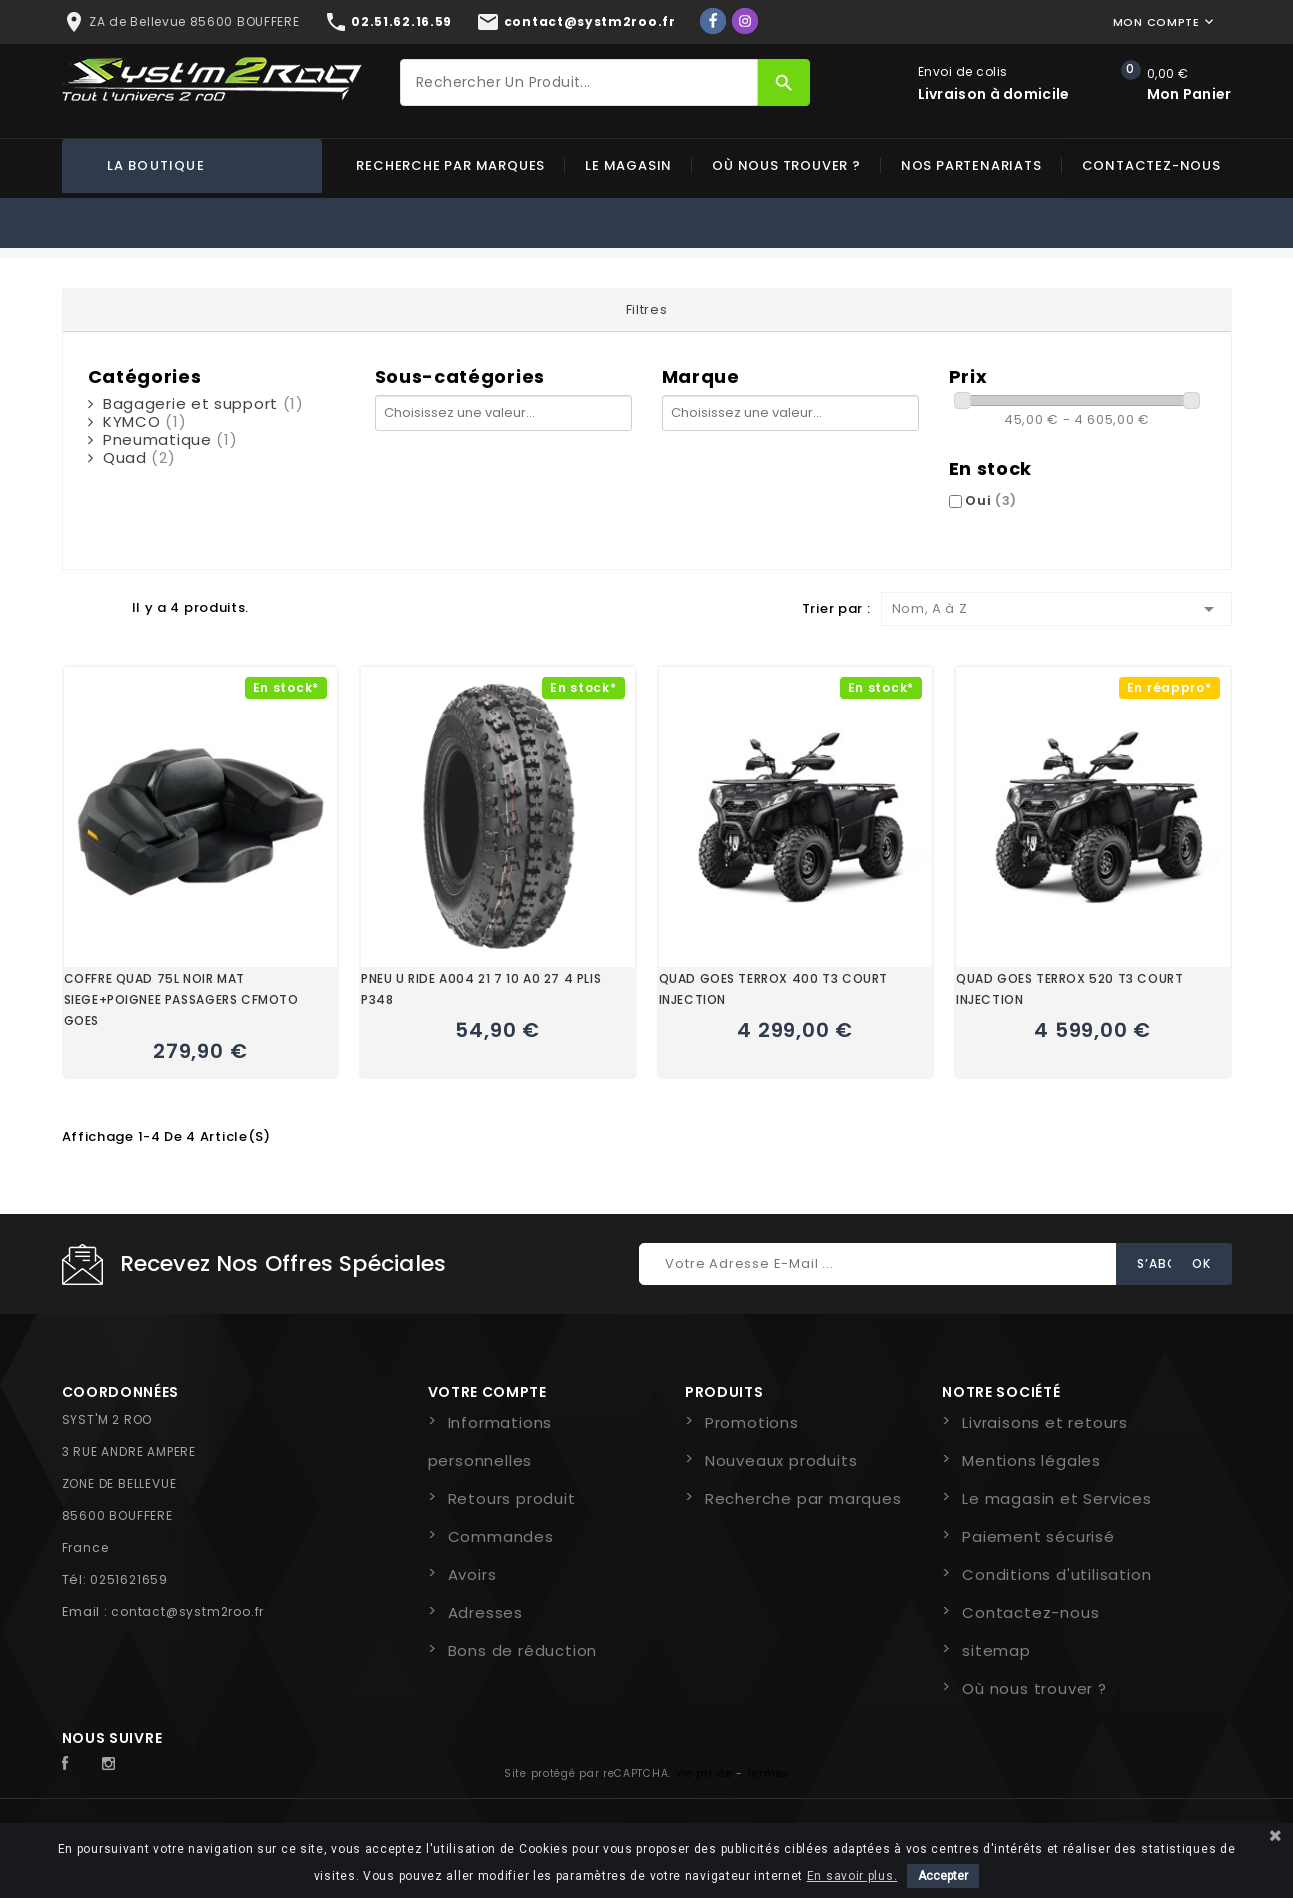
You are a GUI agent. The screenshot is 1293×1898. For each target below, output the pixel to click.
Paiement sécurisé (1038, 1536)
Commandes (501, 1536)
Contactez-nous (1151, 165)
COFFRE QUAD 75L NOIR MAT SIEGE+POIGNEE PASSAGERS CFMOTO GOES (181, 999)
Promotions (752, 1422)
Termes (768, 1773)
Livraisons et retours (1045, 1422)
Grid (72, 607)
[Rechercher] (579, 82)
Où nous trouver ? (786, 165)
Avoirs (472, 1574)
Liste (107, 607)
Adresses (485, 1612)
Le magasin (628, 165)
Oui (991, 500)
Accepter (943, 1876)
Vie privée (704, 1773)
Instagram (114, 1764)
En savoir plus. (852, 1876)
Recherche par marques (450, 165)
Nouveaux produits (781, 1460)
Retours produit (512, 1498)
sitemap (996, 1650)
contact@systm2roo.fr (187, 1611)
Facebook (76, 1764)
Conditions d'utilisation (1056, 1574)
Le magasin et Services (1057, 1498)
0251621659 (129, 1579)
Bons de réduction (523, 1650)
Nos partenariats (971, 165)
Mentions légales (1031, 1460)
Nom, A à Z (1056, 609)
